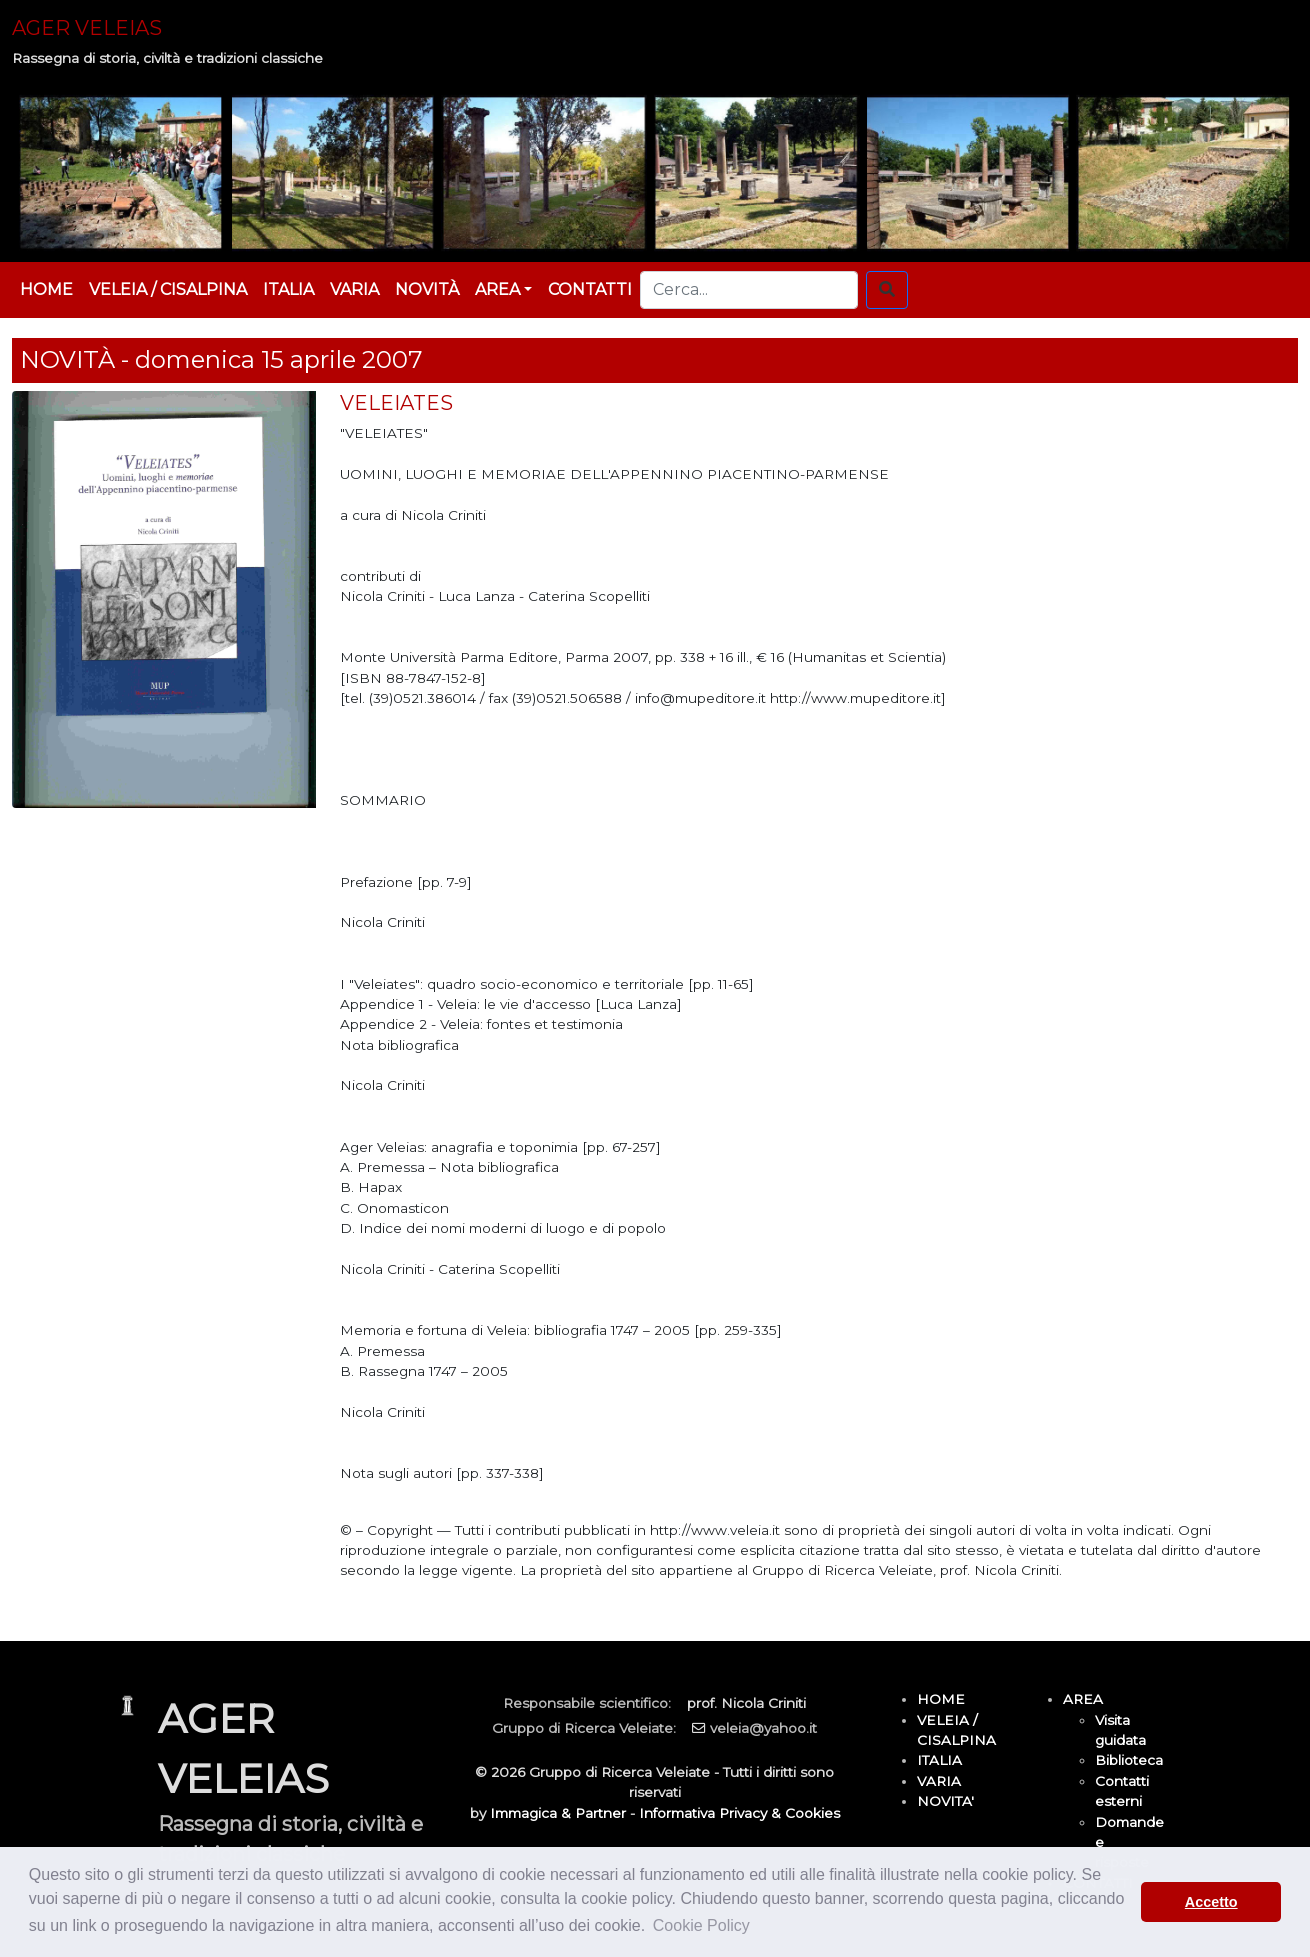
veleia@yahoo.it (763, 1728)
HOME (46, 289)
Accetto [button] (1211, 1902)
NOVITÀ (427, 289)
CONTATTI (590, 289)
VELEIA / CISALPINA (168, 289)
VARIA (354, 289)
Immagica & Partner (558, 1813)
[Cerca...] (749, 290)
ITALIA (288, 289)
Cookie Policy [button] (701, 1925)
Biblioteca (1129, 1760)
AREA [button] (497, 289)
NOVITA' (945, 1801)
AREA (1083, 1699)
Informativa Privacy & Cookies (739, 1813)
